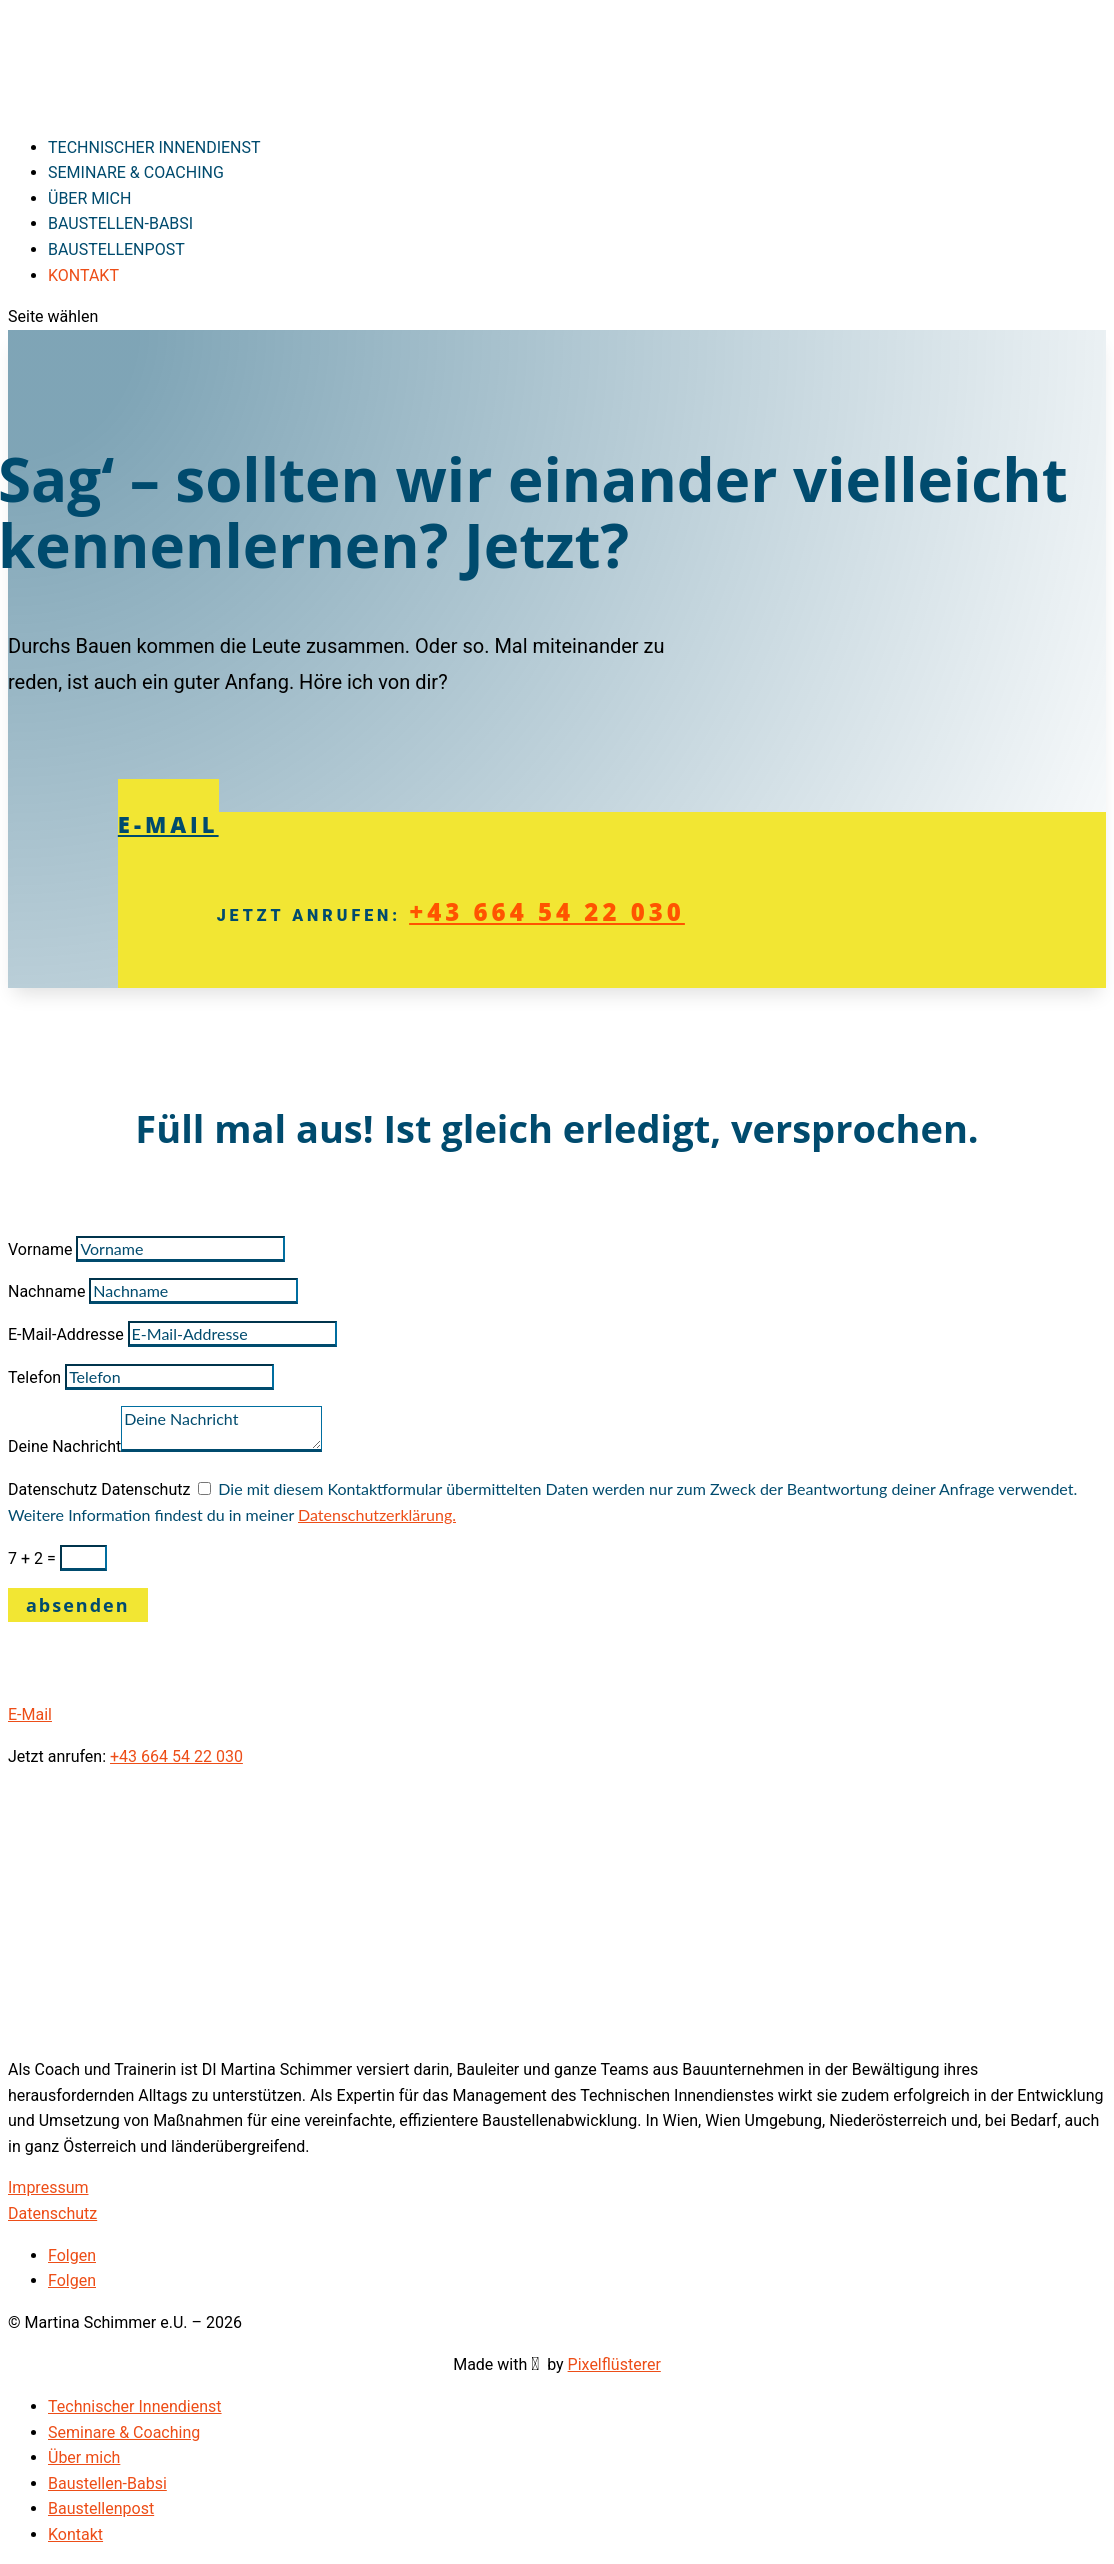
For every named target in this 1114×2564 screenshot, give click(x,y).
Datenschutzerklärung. (377, 1514)
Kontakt (75, 2534)
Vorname (40, 1249)
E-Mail (168, 824)
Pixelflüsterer (614, 2364)
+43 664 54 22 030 (547, 911)
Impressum (48, 2187)
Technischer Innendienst (135, 2406)
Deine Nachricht (64, 1446)
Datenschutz (52, 1489)
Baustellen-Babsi (107, 2483)
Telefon (34, 1377)
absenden (78, 1605)
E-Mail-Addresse (66, 1334)
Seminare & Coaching (136, 172)
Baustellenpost (101, 2508)
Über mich (84, 2457)
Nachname (46, 1291)
